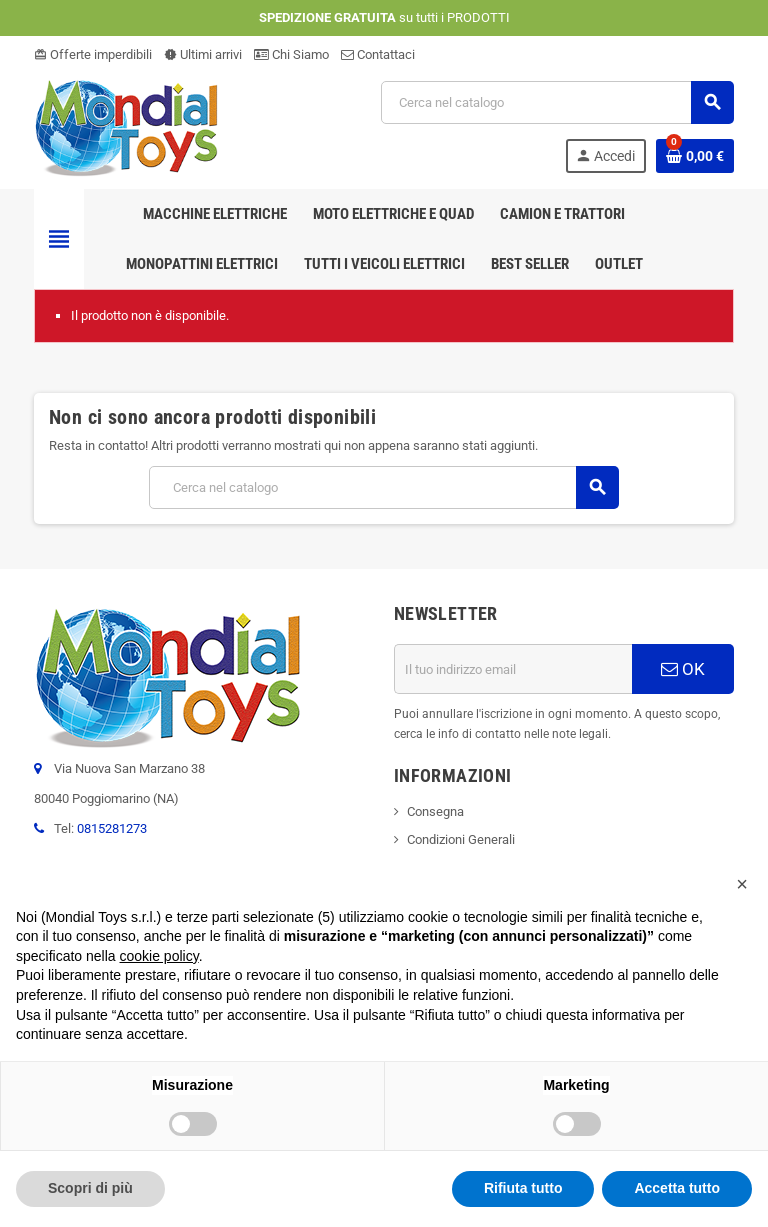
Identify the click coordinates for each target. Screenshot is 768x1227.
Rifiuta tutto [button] (523, 1188)
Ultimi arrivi (203, 54)
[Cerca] (557, 102)
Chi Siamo (291, 54)
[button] (742, 884)
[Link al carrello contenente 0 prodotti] (695, 156)
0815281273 (112, 828)
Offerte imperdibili (93, 54)
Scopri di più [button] (90, 1188)
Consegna (435, 811)
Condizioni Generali (461, 839)
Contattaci (378, 54)
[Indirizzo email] (513, 669)
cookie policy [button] (159, 956)
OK (683, 669)
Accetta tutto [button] (677, 1188)
